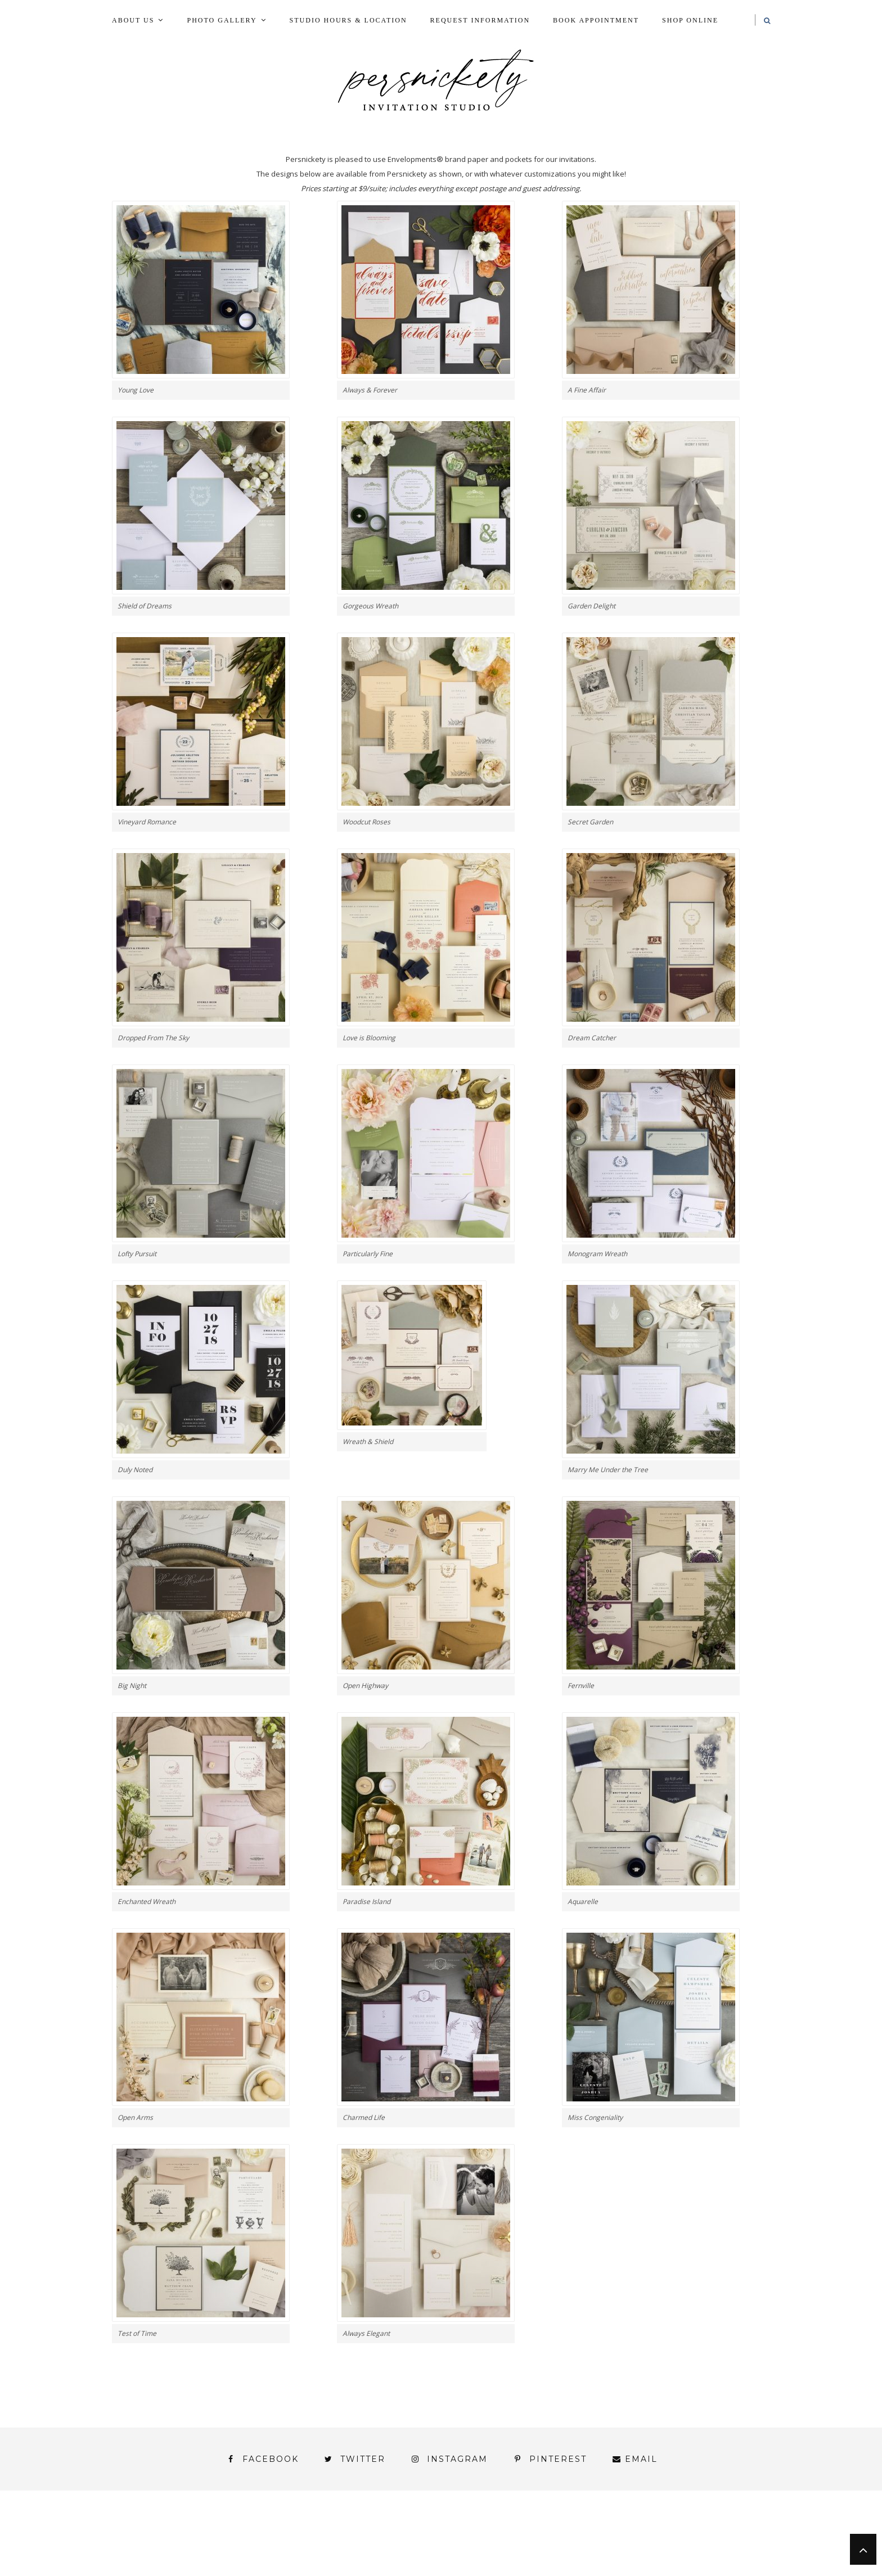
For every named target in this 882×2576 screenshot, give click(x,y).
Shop (436, 2542)
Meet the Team (254, 2571)
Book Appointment (596, 20)
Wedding (727, 2542)
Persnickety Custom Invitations (395, 2571)
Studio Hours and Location (701, 2561)
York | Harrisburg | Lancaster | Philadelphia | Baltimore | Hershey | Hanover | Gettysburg (412, 2552)
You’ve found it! (706, 2552)
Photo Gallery (221, 20)
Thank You (655, 2542)
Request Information (480, 20)
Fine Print (493, 2532)
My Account (571, 2532)
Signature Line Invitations (539, 2542)
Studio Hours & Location (348, 20)
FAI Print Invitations (392, 2532)
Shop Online (690, 20)
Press (735, 2532)
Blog (190, 2532)
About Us (133, 20)
